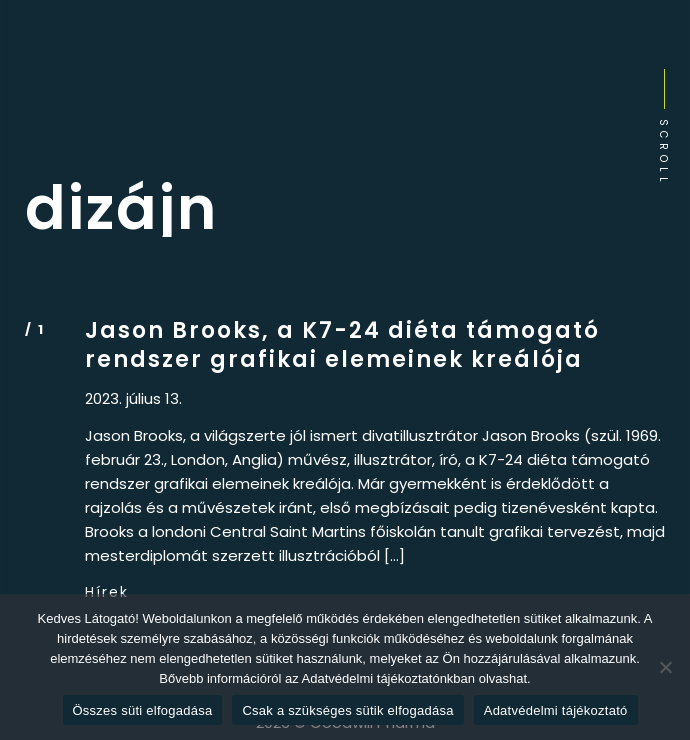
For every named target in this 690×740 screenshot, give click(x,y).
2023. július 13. (133, 399)
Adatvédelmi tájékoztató (556, 710)
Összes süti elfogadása (143, 710)
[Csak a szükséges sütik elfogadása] (665, 667)
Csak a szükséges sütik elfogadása (347, 710)
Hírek (107, 592)
